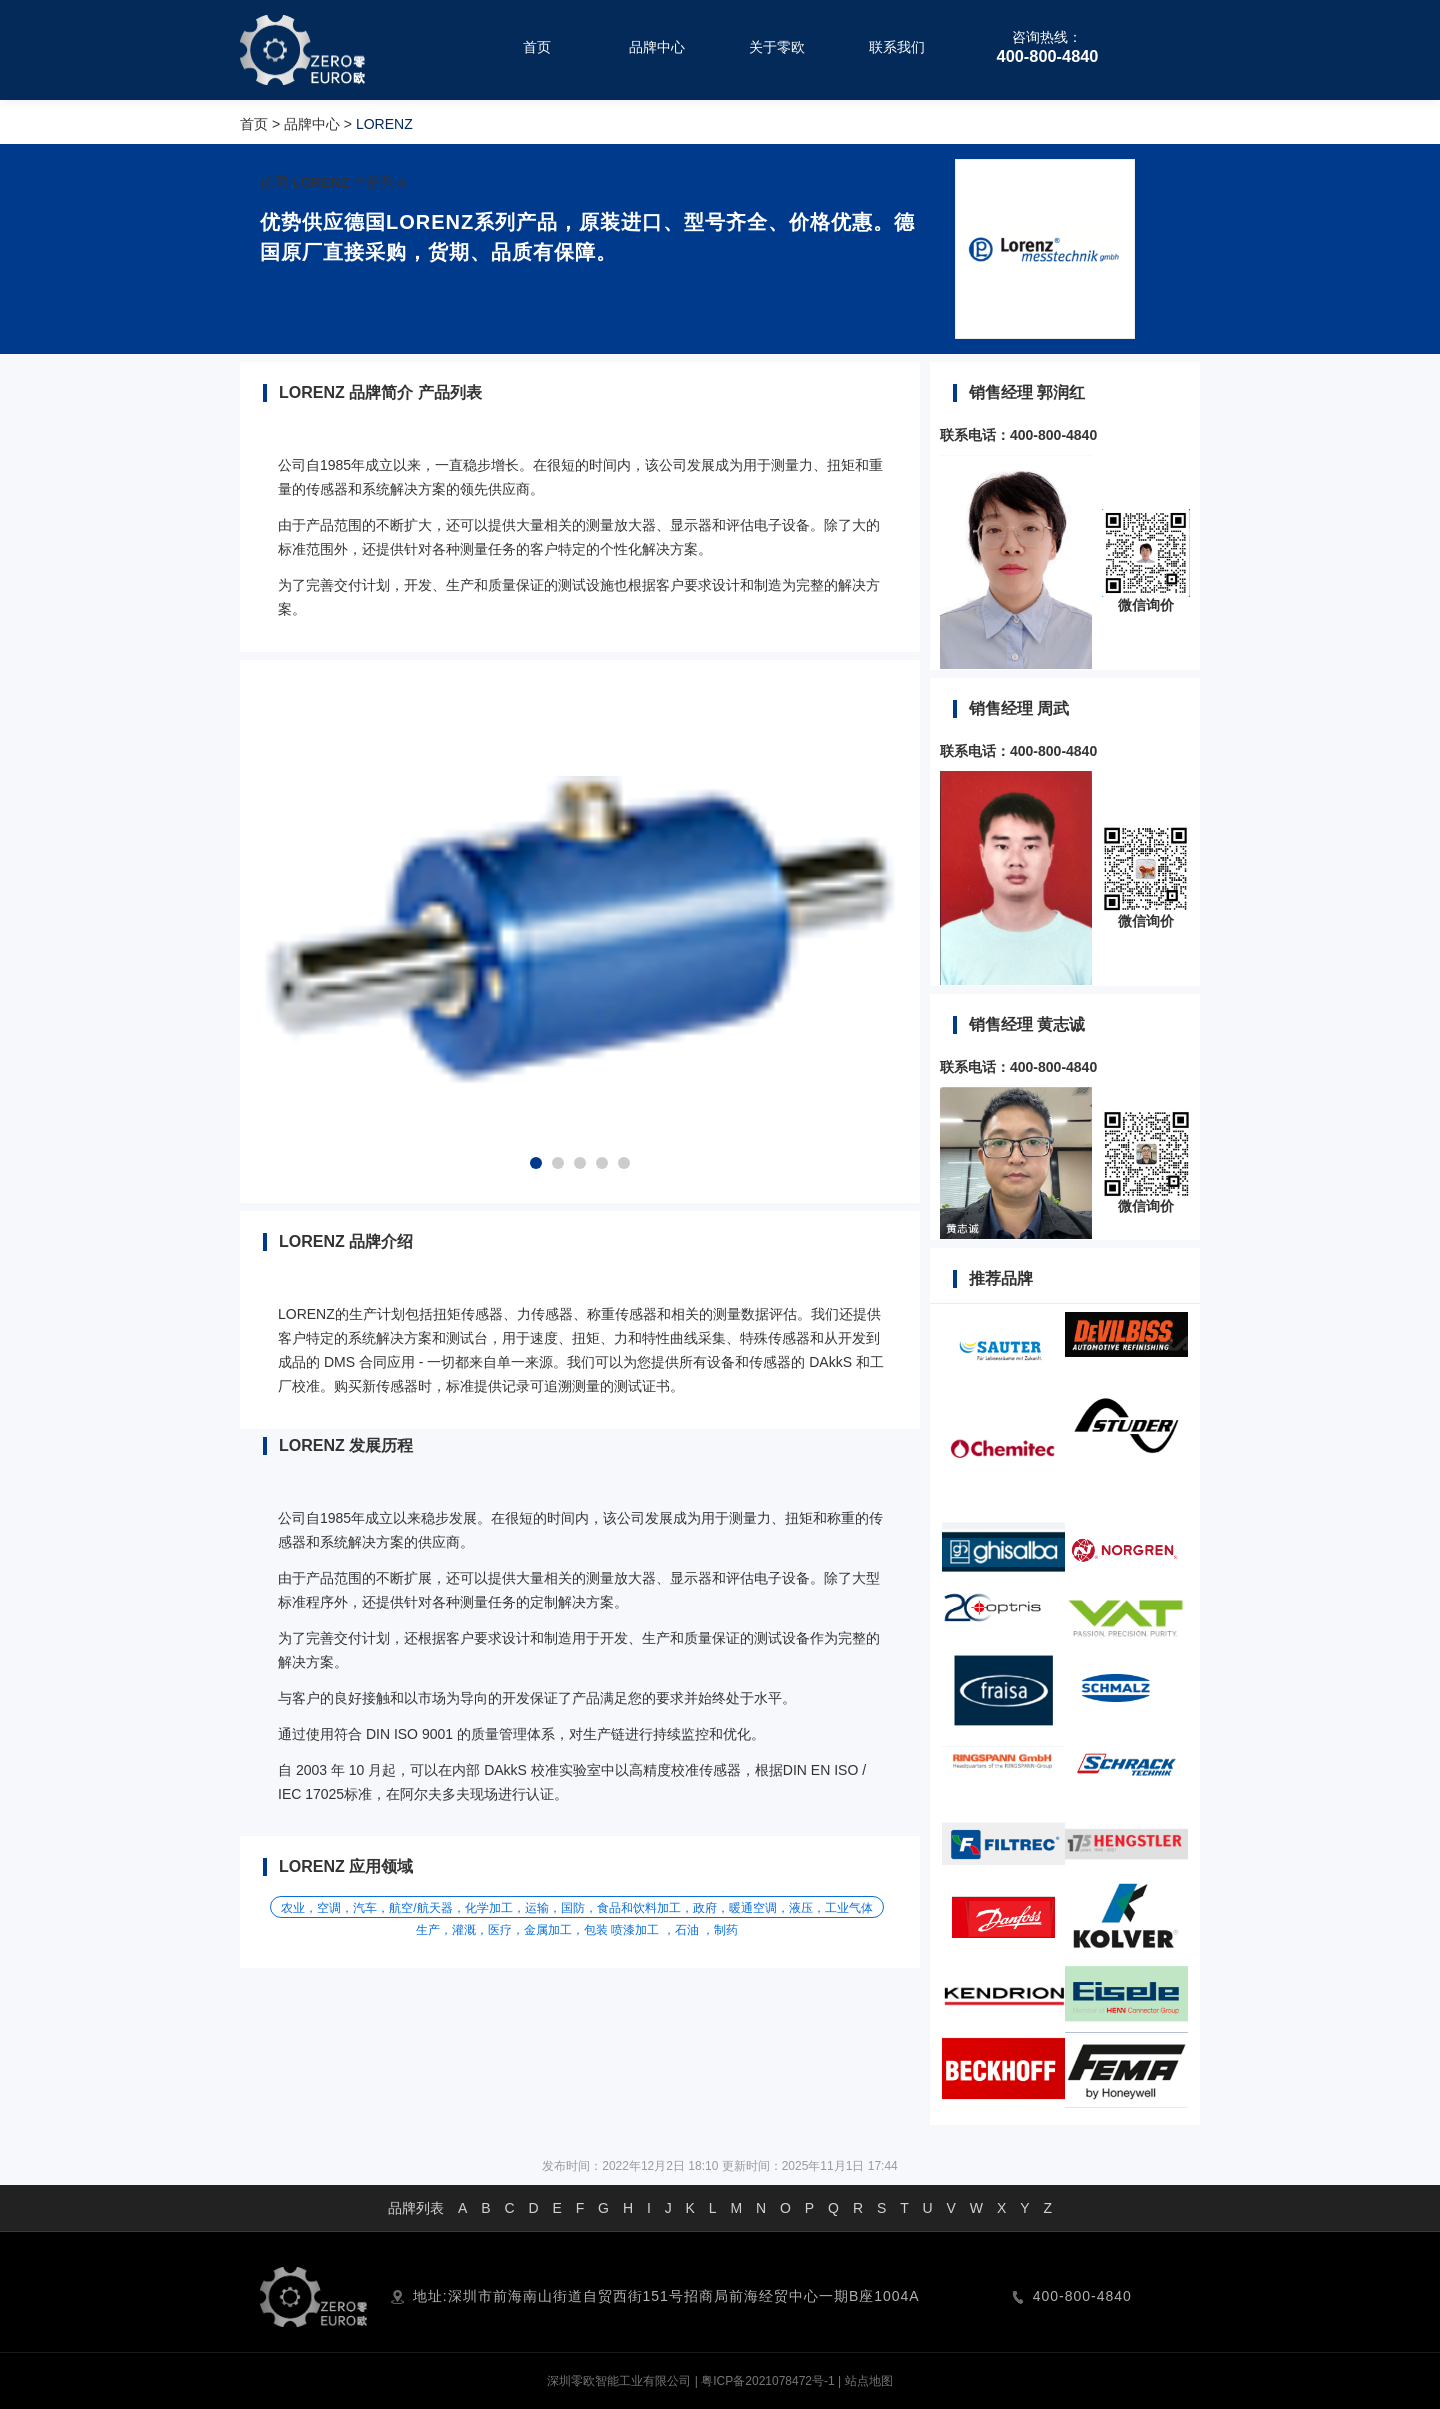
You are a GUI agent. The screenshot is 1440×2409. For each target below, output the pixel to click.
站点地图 (869, 2381)
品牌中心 (312, 124)
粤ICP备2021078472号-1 (767, 2381)
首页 (254, 124)
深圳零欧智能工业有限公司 (619, 2381)
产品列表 (381, 182)
